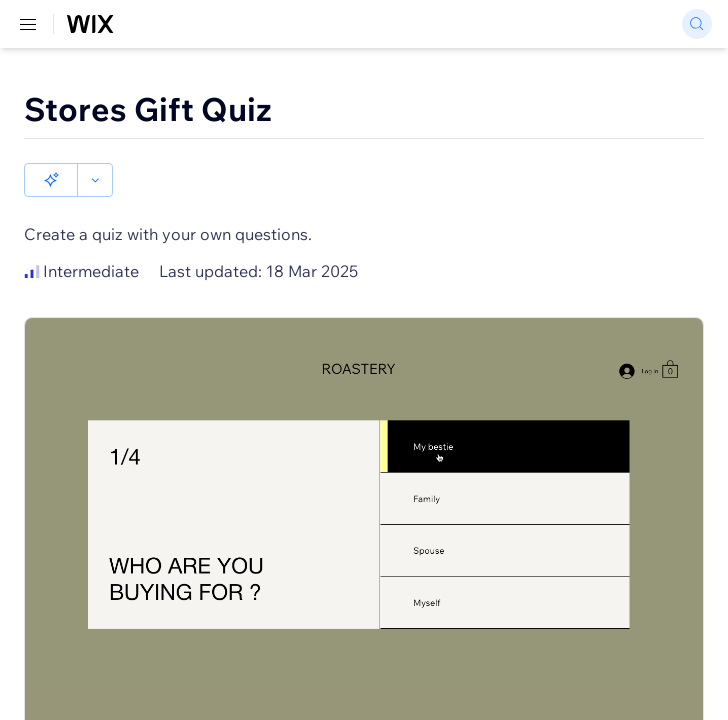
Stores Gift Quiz (148, 109)
